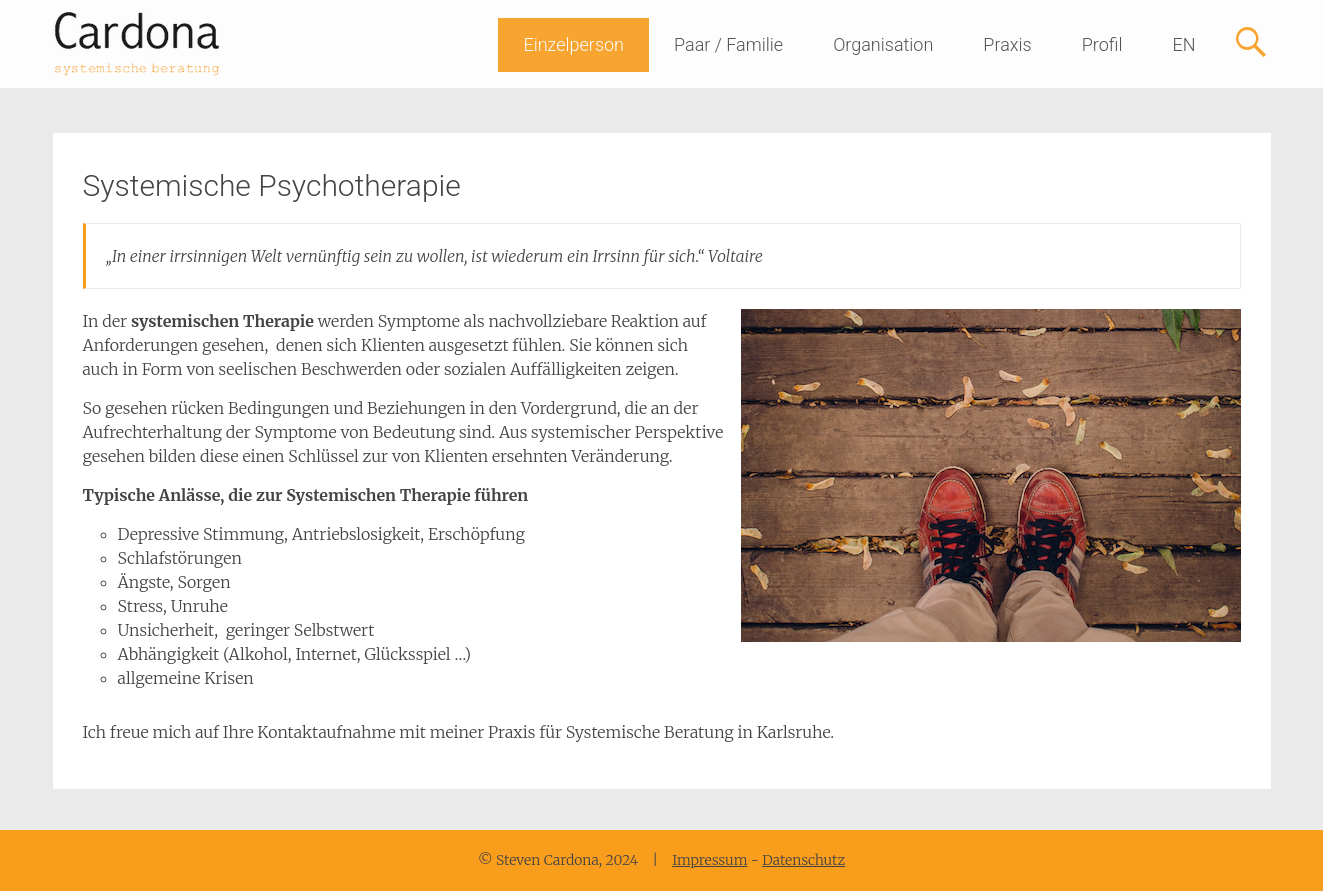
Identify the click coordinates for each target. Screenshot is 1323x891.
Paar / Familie (728, 44)
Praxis (1007, 44)
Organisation (883, 44)
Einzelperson (573, 44)
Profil (1102, 44)
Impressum (709, 860)
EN (1183, 44)
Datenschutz (803, 860)
